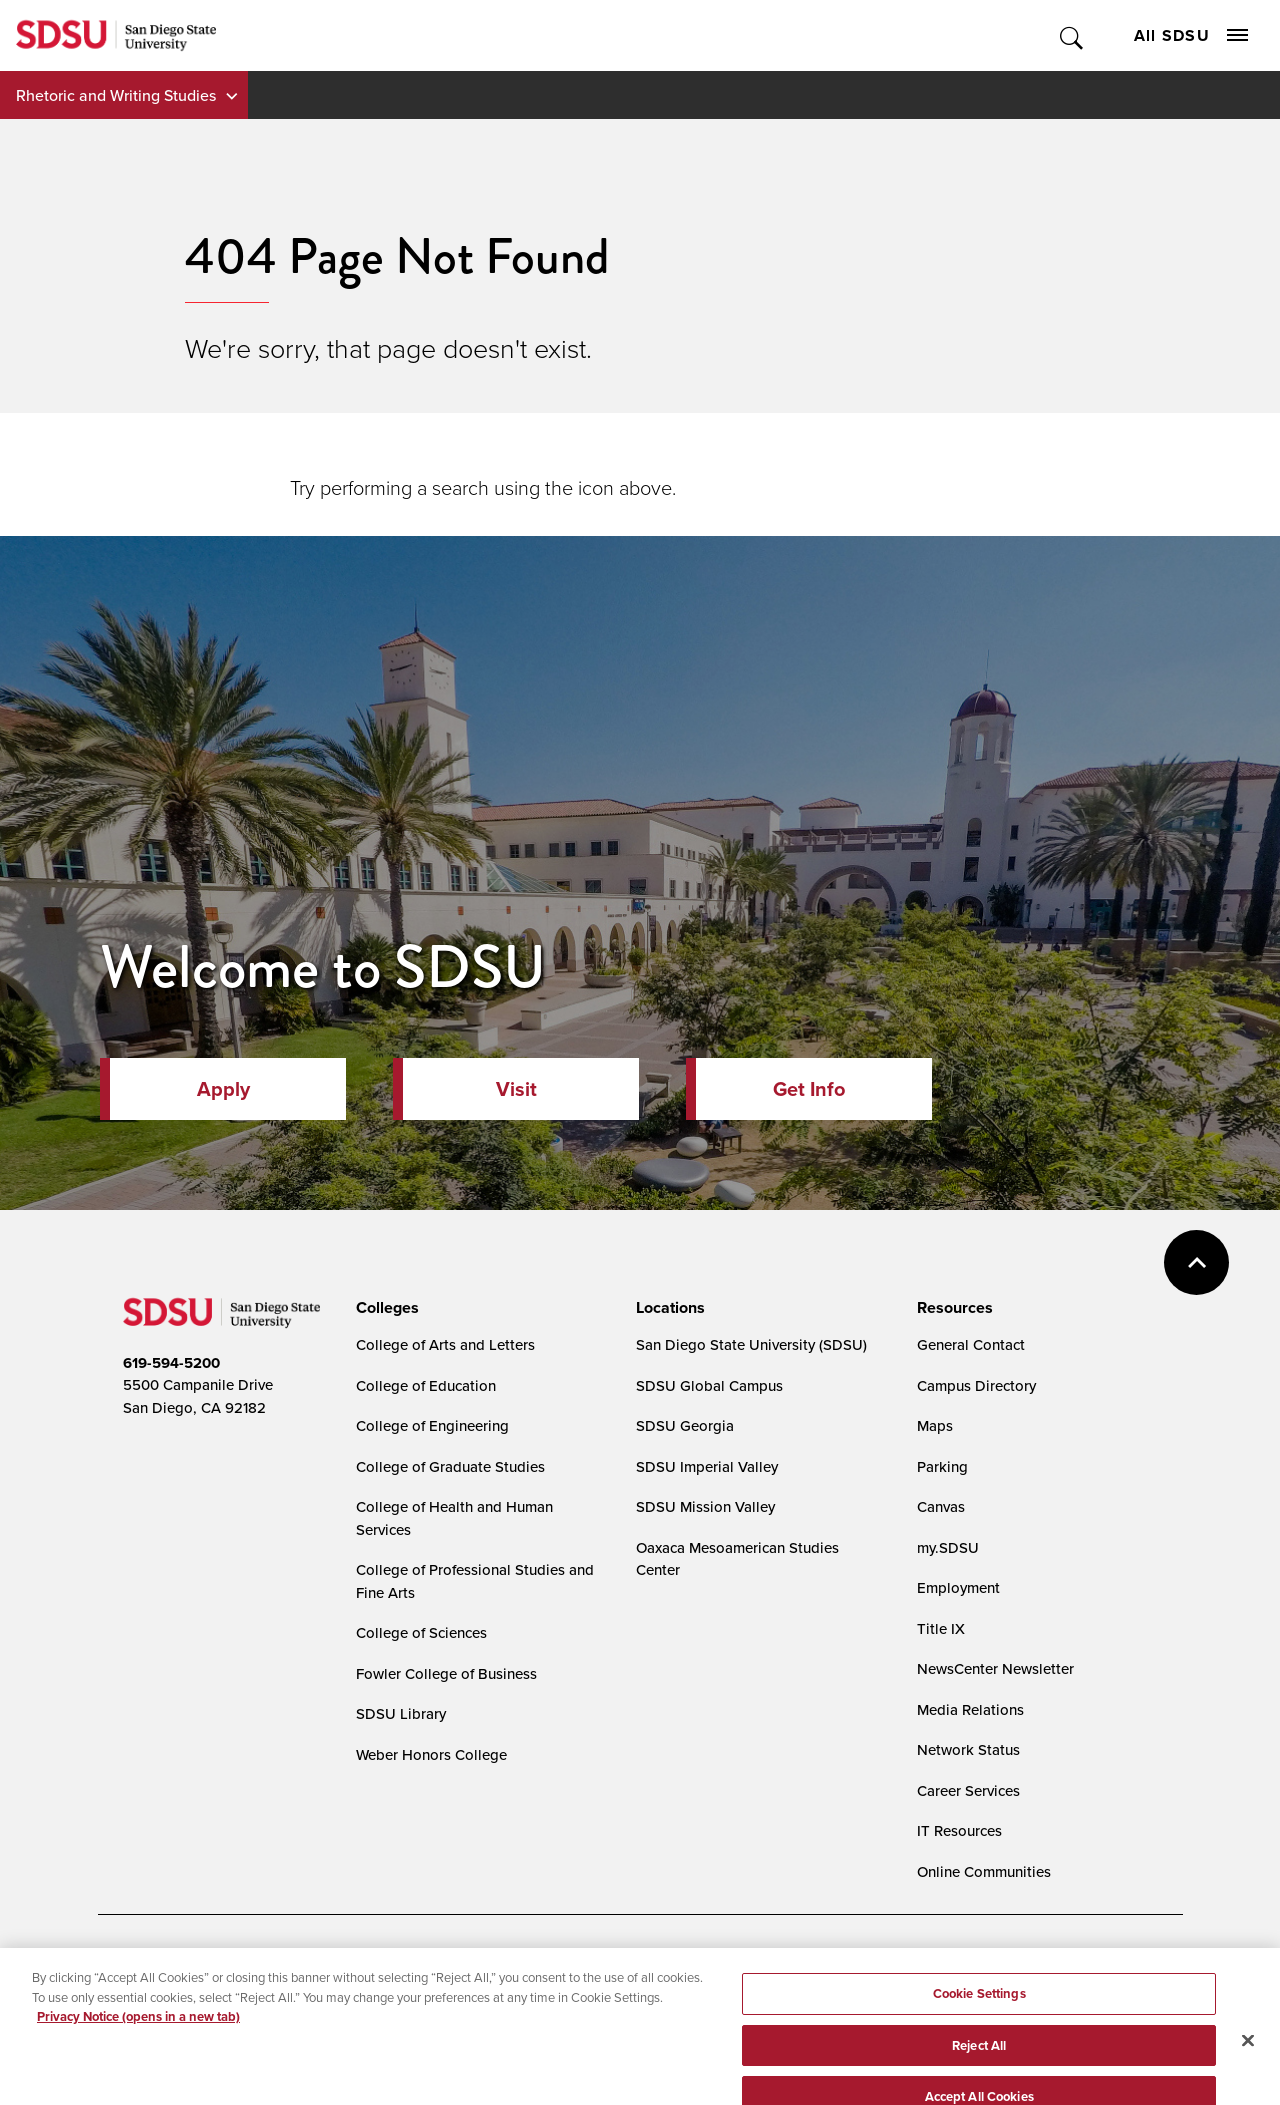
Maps (935, 1425)
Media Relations (970, 1709)
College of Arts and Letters (445, 1344)
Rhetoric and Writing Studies (116, 95)
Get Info (809, 1089)
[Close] (1248, 2060)
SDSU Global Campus (709, 1385)
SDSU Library (401, 1713)
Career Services (968, 1790)
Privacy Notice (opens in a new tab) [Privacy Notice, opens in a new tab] (138, 2036)
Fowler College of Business (446, 1673)
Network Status (968, 1749)
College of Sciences (421, 1632)
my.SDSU (948, 1547)
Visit (516, 1089)
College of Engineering (432, 1425)
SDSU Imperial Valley (707, 1466)
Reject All (979, 2065)
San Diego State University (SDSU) (751, 1344)
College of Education (426, 1385)
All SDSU (1191, 35)
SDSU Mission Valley (705, 1506)
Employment (958, 1587)
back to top (1196, 1262)
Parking (942, 1466)
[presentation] (384, 1308)
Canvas (941, 1506)
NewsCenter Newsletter (995, 1668)
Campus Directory (976, 1385)
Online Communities (984, 1871)
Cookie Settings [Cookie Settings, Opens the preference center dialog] (979, 2013)
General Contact (971, 1344)
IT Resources (959, 1830)
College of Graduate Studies (450, 1466)
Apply (223, 1089)
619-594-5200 (171, 1363)
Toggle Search (1072, 35)
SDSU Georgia (685, 1425)
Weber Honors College (431, 1754)
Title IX (941, 1628)
